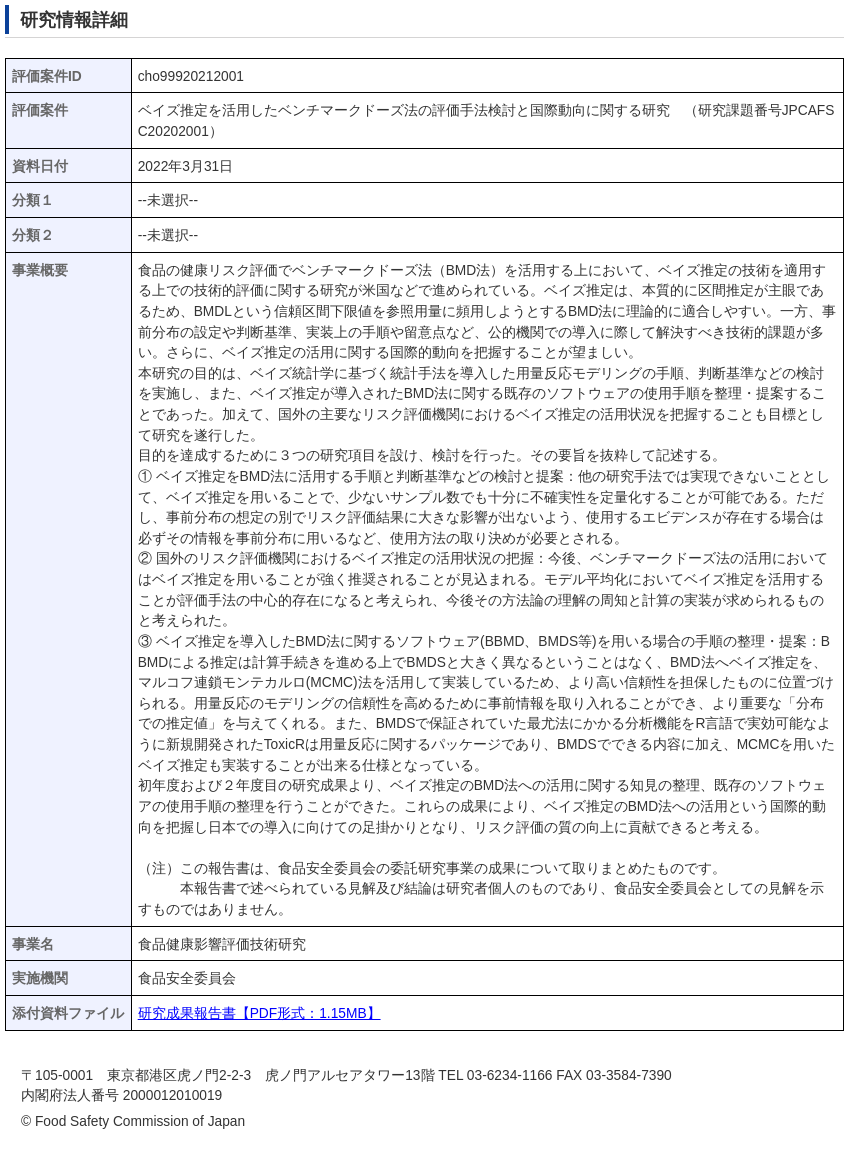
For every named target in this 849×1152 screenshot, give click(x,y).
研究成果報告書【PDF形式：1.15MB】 (259, 1013)
